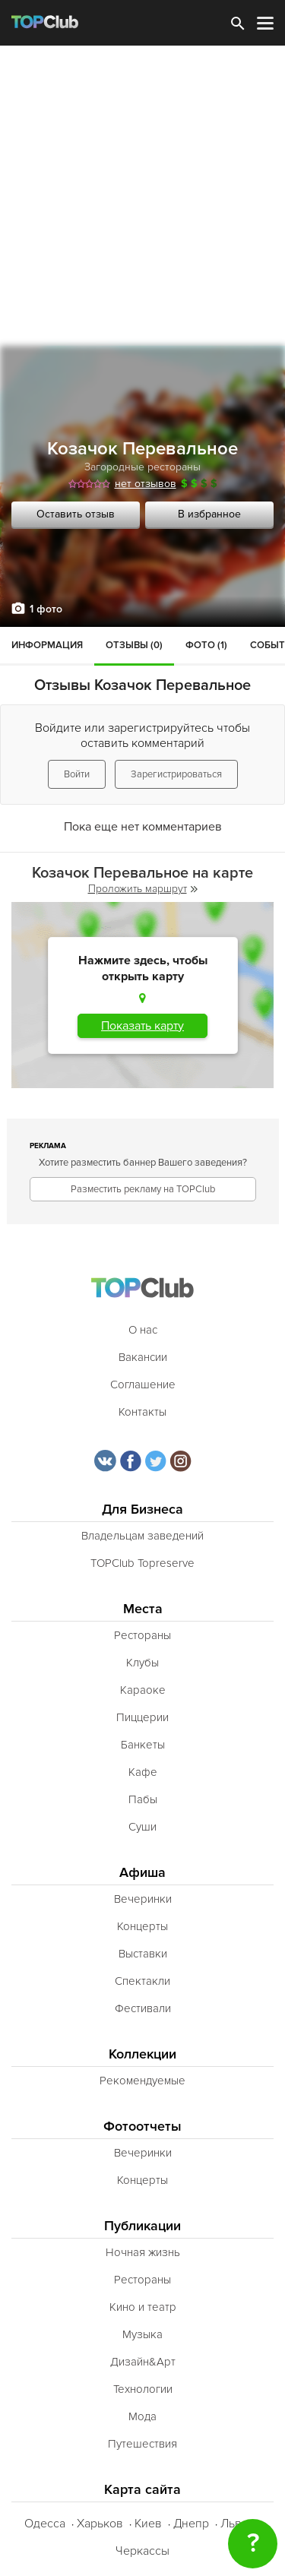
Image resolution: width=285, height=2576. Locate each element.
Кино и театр (142, 2307)
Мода (142, 2416)
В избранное (209, 514)
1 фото (46, 609)
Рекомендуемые (142, 2080)
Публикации (142, 2226)
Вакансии (143, 1357)
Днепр (191, 2523)
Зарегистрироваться (176, 774)
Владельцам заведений (142, 1536)
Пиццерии (142, 1717)
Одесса (44, 2523)
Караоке (143, 1690)
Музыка (142, 2334)
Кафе (142, 1772)
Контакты (142, 1412)
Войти (77, 774)
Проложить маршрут (143, 888)
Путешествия (142, 2444)
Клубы (142, 1663)
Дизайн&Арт (143, 2362)
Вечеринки (143, 1899)
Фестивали (143, 2008)
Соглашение (143, 1384)
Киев (148, 2523)
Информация (47, 645)
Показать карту (142, 1025)
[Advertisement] (142, 195)
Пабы (142, 1799)
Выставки (143, 1954)
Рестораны (142, 1635)
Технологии (143, 2389)
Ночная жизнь (143, 2252)
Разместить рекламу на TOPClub (143, 1189)
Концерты (142, 1926)
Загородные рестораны (142, 466)
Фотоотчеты (142, 2127)
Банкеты (143, 1745)
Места (143, 1609)
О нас (142, 1330)
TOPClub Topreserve (142, 1563)
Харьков (100, 2523)
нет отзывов (145, 483)
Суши (142, 1827)
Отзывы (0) (134, 645)
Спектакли (142, 1981)
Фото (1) (206, 645)
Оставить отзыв (75, 514)
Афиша (142, 1873)
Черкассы (142, 2551)
